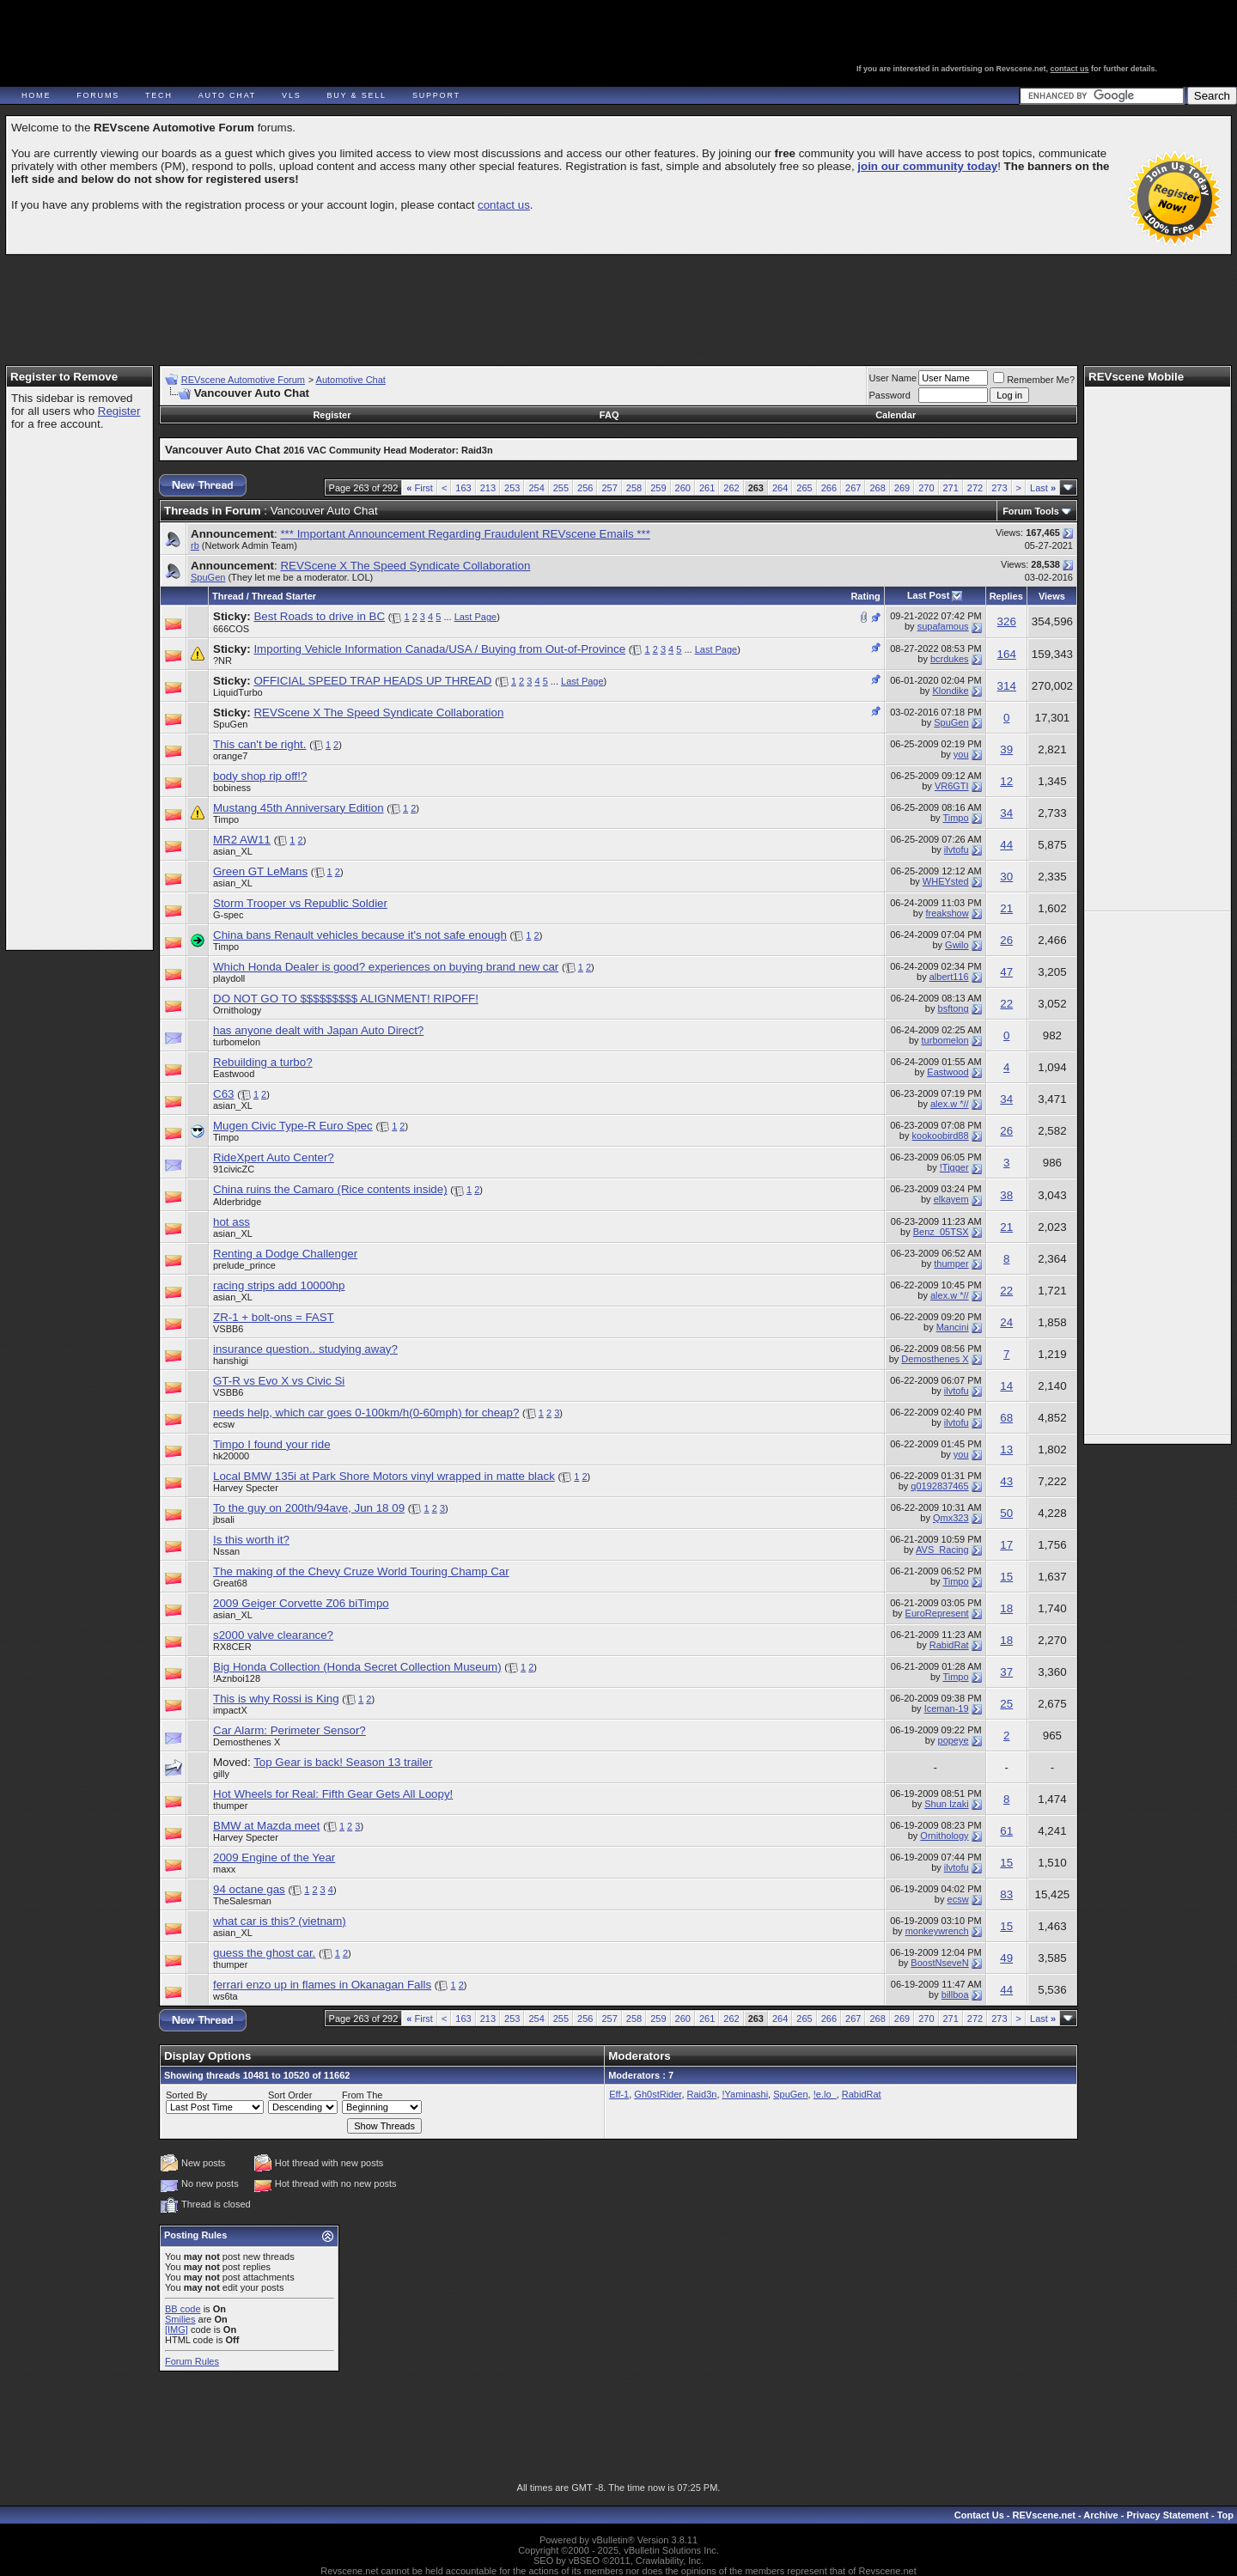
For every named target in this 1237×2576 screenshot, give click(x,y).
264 (780, 488)
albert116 (949, 976)
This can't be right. (259, 744)
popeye (953, 1740)
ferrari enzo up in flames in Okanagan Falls (322, 1984)
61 (1006, 1830)
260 (683, 488)
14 (1006, 1385)
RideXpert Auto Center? (273, 1157)
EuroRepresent (937, 1613)
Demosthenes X (934, 1359)
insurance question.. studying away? (305, 1349)
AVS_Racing (942, 1549)
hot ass (231, 1221)
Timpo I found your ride (272, 1444)
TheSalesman (242, 1901)
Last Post (928, 595)
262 (731, 488)
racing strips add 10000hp (278, 1285)
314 (1006, 685)
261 (707, 488)
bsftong (953, 1008)
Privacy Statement (1167, 2515)
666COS (231, 629)
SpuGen (208, 577)
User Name (893, 378)
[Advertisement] (618, 302)
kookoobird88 (940, 1135)
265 (804, 488)
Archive (1100, 2515)
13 (1006, 1449)
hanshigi (230, 1360)
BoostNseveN (939, 1963)
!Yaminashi (745, 2094)
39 (1006, 749)
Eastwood (233, 1074)
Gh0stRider (657, 2094)
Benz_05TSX (941, 1232)
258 (634, 488)
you (961, 754)
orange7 (230, 756)
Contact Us (979, 2515)
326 (1006, 621)
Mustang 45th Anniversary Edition (298, 807)
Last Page (475, 617)
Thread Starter (284, 596)
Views (1052, 596)
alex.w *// (949, 1104)
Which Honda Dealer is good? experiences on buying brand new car (385, 966)
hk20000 (231, 1456)
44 (1006, 844)
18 (1006, 1608)
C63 (223, 1093)
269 (902, 488)
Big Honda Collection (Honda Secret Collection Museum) (357, 1666)
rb (195, 545)
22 (1006, 1003)
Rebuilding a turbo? (263, 1062)
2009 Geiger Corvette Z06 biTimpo (301, 1603)
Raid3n (702, 2094)
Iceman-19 (946, 1708)
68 (1006, 1417)
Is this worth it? (251, 1539)
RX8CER (232, 1646)
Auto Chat (227, 95)
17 (1006, 1544)
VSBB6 (228, 1329)
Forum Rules (192, 2361)
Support (436, 95)
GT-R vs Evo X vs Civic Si (278, 1380)
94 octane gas (249, 1889)
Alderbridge (237, 1202)
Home (36, 95)
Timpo (226, 819)
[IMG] (176, 2329)
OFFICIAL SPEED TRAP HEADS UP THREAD (372, 680)
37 (1006, 1672)
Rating (865, 596)
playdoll (229, 978)
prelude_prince (244, 1265)
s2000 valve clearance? (273, 1635)
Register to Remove (64, 376)
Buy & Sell (357, 95)
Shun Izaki (946, 1804)
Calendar (895, 415)
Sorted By (186, 2095)
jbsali (224, 1519)
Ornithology (237, 1010)
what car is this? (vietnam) (279, 1921)
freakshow (946, 913)
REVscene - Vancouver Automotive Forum (169, 62)
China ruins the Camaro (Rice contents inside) (330, 1189)
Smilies (180, 2319)
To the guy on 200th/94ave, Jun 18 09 (309, 1507)
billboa (955, 1994)
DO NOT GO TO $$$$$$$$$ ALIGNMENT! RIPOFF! (345, 998)
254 (536, 488)
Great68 (230, 1583)
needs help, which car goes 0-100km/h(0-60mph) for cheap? (366, 1412)
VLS (291, 95)
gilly (221, 1774)
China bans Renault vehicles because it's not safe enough (360, 935)
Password (890, 395)
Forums (97, 95)
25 (1006, 1703)
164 (1006, 654)
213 (488, 488)
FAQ (609, 415)
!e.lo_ (825, 2094)
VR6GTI (952, 786)
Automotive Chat (351, 380)
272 (975, 488)
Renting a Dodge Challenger (285, 1253)
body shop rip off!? (260, 776)
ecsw (224, 1424)
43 (1006, 1481)
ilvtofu (956, 849)
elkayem (951, 1199)
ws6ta (225, 1996)
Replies (1006, 596)
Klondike (950, 690)
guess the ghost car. (264, 1952)
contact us (1070, 68)
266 (829, 488)
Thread (228, 596)
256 (585, 488)
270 (926, 488)
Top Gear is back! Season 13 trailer (342, 1762)
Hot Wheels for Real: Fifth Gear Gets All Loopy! (333, 1793)
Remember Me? (1034, 380)
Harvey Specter (245, 1488)
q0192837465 (939, 1486)
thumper (951, 1263)
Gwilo (957, 945)
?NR (222, 660)
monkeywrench (937, 1931)
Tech (159, 95)
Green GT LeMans (260, 871)
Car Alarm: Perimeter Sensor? (289, 1730)
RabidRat (949, 1645)
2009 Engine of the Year (274, 1857)
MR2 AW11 (242, 839)
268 (877, 488)
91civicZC (233, 1169)
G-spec (228, 915)
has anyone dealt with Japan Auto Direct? (318, 1030)
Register (119, 411)
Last (1043, 488)
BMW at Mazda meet (266, 1825)
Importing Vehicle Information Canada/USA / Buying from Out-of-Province (439, 648)
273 (999, 488)
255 (561, 488)
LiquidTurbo (238, 692)
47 (1006, 971)
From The (362, 2095)
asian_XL (233, 851)
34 (1006, 813)
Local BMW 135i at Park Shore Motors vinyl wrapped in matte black (384, 1476)
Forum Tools (1030, 511)
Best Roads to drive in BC (319, 616)
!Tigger (954, 1167)
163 (463, 488)
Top (1225, 2515)
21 (1006, 908)
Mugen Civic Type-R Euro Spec (293, 1125)
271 (951, 488)
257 (609, 488)
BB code (183, 2309)
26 (1006, 940)
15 (1006, 1576)
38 (1006, 1195)
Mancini (952, 1327)
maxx (224, 1869)
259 (658, 488)
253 (512, 488)
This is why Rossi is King (276, 1698)
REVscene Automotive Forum (243, 380)
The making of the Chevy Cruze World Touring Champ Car (361, 1571)
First (419, 488)
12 (1006, 781)
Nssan (226, 1551)
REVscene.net (1044, 2515)
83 (1006, 1894)
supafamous (943, 626)
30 (1006, 876)
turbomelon (236, 1042)
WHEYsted (946, 881)
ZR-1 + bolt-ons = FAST (273, 1317)
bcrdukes (949, 659)
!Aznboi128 (236, 1678)
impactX (230, 1710)
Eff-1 (619, 2094)
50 (1006, 1513)
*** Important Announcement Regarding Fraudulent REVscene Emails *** (464, 533)
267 (853, 488)
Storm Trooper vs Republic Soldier (300, 903)
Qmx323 (951, 1518)
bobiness (232, 788)
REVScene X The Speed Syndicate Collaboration (405, 565)
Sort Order (290, 2095)
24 (1006, 1322)
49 (1006, 1958)
